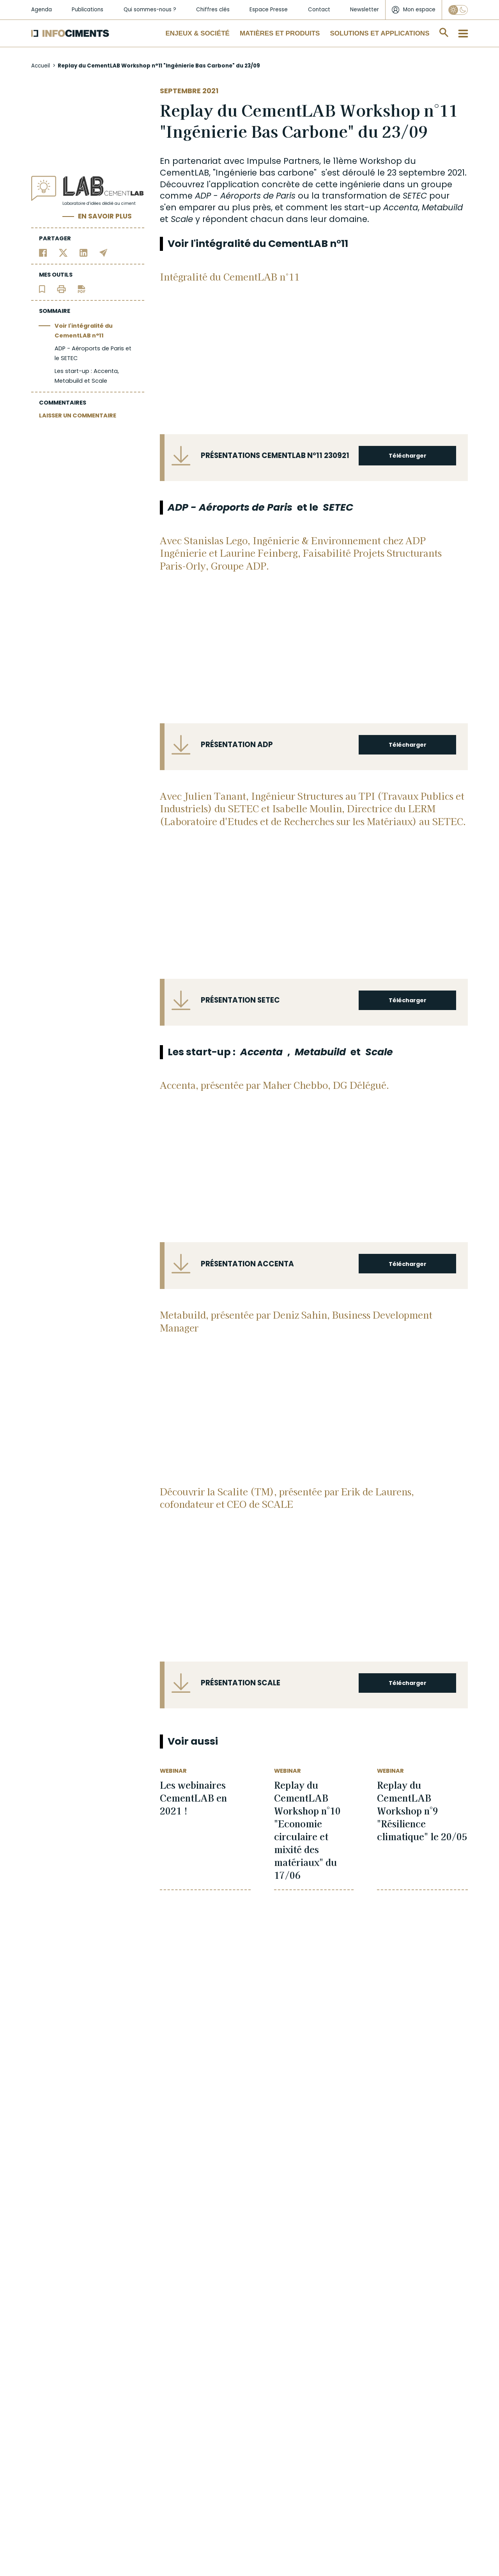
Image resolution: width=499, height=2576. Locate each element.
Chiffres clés (213, 9)
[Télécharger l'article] (81, 288)
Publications (87, 9)
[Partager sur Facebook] (43, 252)
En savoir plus (105, 216)
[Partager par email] (103, 252)
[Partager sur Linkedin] (84, 252)
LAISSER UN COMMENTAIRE (77, 415)
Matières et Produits (280, 33)
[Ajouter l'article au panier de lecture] (42, 288)
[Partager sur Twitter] (63, 252)
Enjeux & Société (198, 33)
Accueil (40, 65)
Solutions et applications (379, 33)
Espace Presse (269, 9)
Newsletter (364, 9)
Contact (319, 9)
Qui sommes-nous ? (150, 9)
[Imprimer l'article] (61, 288)
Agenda (41, 9)
